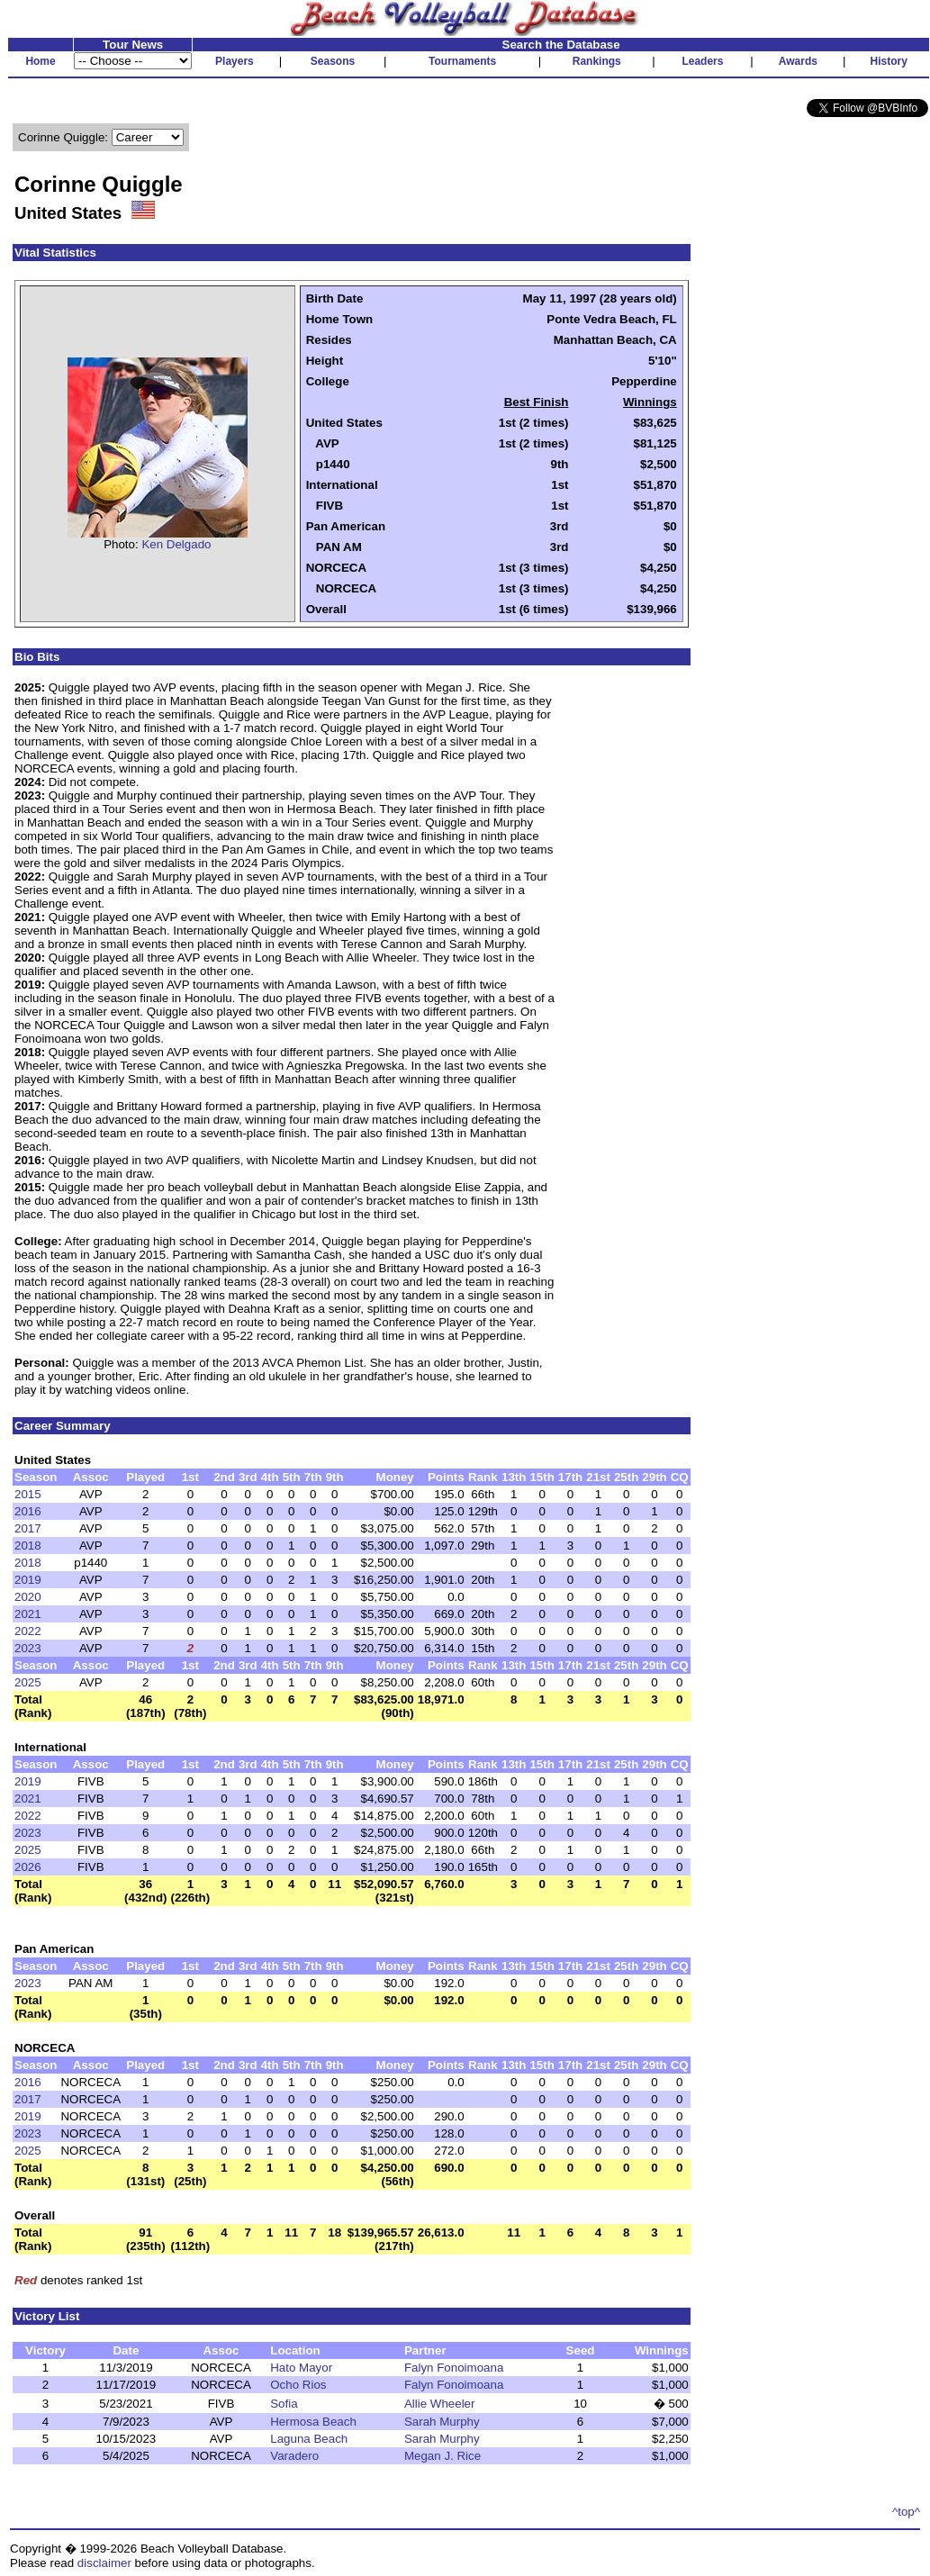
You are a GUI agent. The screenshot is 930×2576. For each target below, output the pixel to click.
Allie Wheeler (439, 2403)
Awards (798, 61)
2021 (27, 1614)
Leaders (702, 61)
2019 (27, 1579)
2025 (27, 1682)
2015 (27, 1494)
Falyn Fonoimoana (453, 2367)
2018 (27, 1545)
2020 (27, 1597)
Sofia (283, 2403)
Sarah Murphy (442, 2421)
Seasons (333, 61)
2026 (27, 1867)
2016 (27, 1511)
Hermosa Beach (313, 2421)
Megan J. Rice (442, 2456)
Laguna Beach (309, 2438)
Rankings (597, 61)
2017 (27, 1528)
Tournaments (462, 61)
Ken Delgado (176, 544)
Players (234, 61)
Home (40, 61)
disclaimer (104, 2563)
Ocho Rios (298, 2384)
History (889, 61)
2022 (27, 1631)
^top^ (906, 2511)
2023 (27, 1648)
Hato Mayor (301, 2367)
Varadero (294, 2456)
